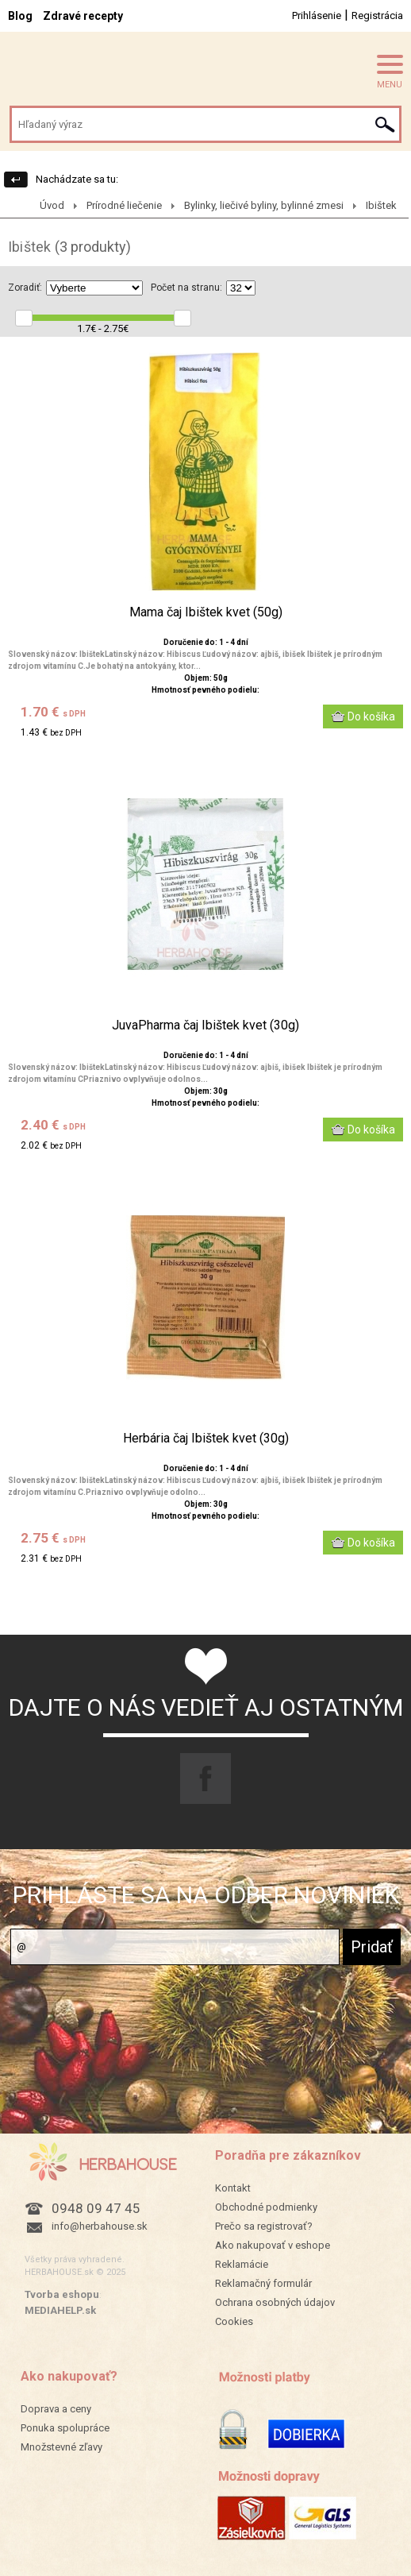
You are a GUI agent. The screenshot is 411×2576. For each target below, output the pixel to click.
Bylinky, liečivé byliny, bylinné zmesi (264, 205)
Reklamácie (241, 2264)
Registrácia (377, 15)
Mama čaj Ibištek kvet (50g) (205, 612)
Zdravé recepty (83, 16)
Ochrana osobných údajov (275, 2302)
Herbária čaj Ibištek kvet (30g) (206, 1438)
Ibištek (381, 205)
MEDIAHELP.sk (60, 2310)
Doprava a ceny (56, 2409)
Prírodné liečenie (124, 205)
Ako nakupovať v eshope (272, 2245)
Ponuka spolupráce (65, 2428)
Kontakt (233, 2188)
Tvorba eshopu (62, 2294)
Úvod (52, 205)
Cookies (234, 2321)
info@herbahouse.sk (100, 2226)
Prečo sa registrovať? (264, 2226)
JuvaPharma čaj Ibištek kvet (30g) (205, 1025)
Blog (20, 16)
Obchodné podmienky (266, 2207)
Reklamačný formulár (263, 2283)
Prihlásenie (316, 15)
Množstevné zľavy (61, 2447)
